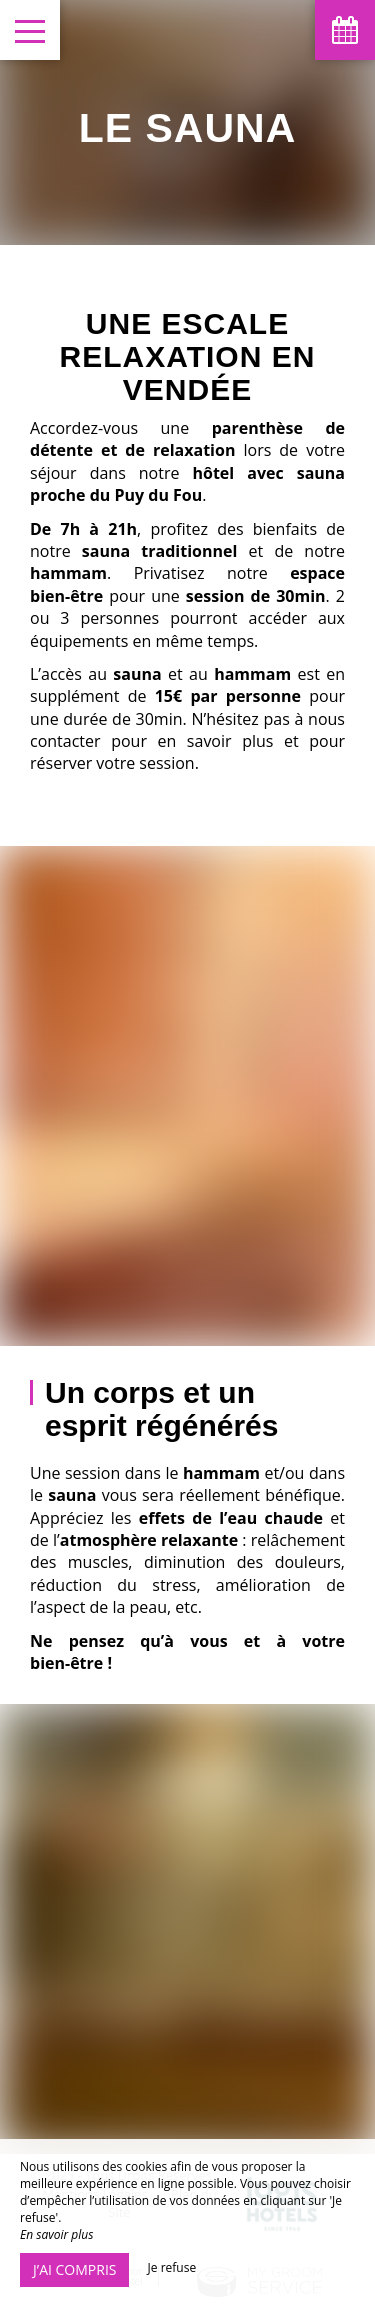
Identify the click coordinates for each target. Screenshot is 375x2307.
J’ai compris (74, 2269)
